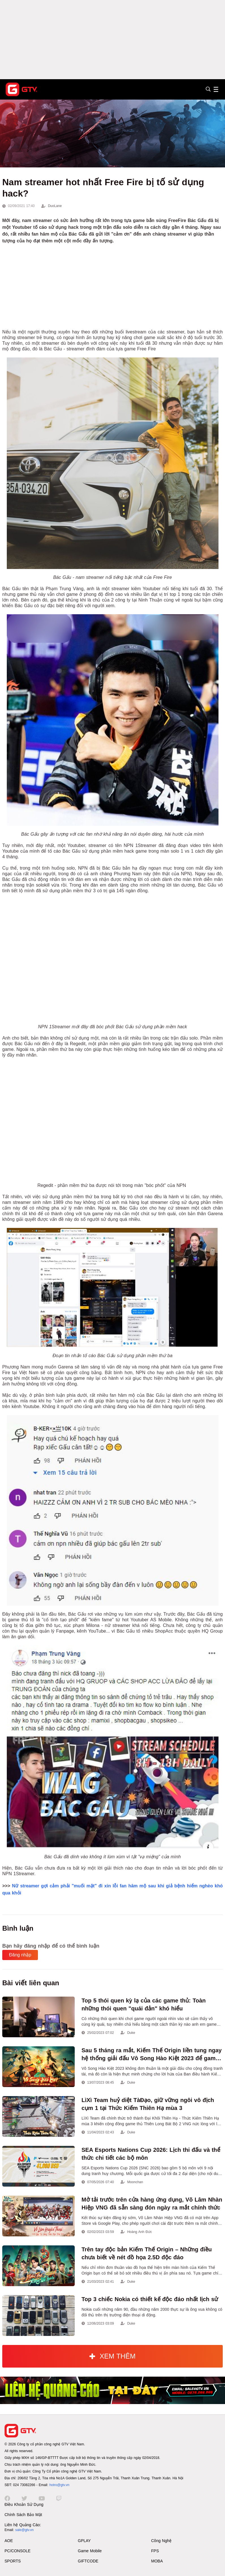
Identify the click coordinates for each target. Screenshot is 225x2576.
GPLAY (84, 2540)
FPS (155, 2551)
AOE (9, 2540)
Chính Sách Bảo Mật (23, 2514)
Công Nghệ (161, 2540)
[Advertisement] (112, 39)
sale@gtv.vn (24, 2530)
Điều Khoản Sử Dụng (24, 2504)
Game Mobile (90, 2551)
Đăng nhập (20, 1954)
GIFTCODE (88, 2561)
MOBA (157, 2561)
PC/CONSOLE (18, 2551)
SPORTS (13, 2561)
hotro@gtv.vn (59, 2485)
